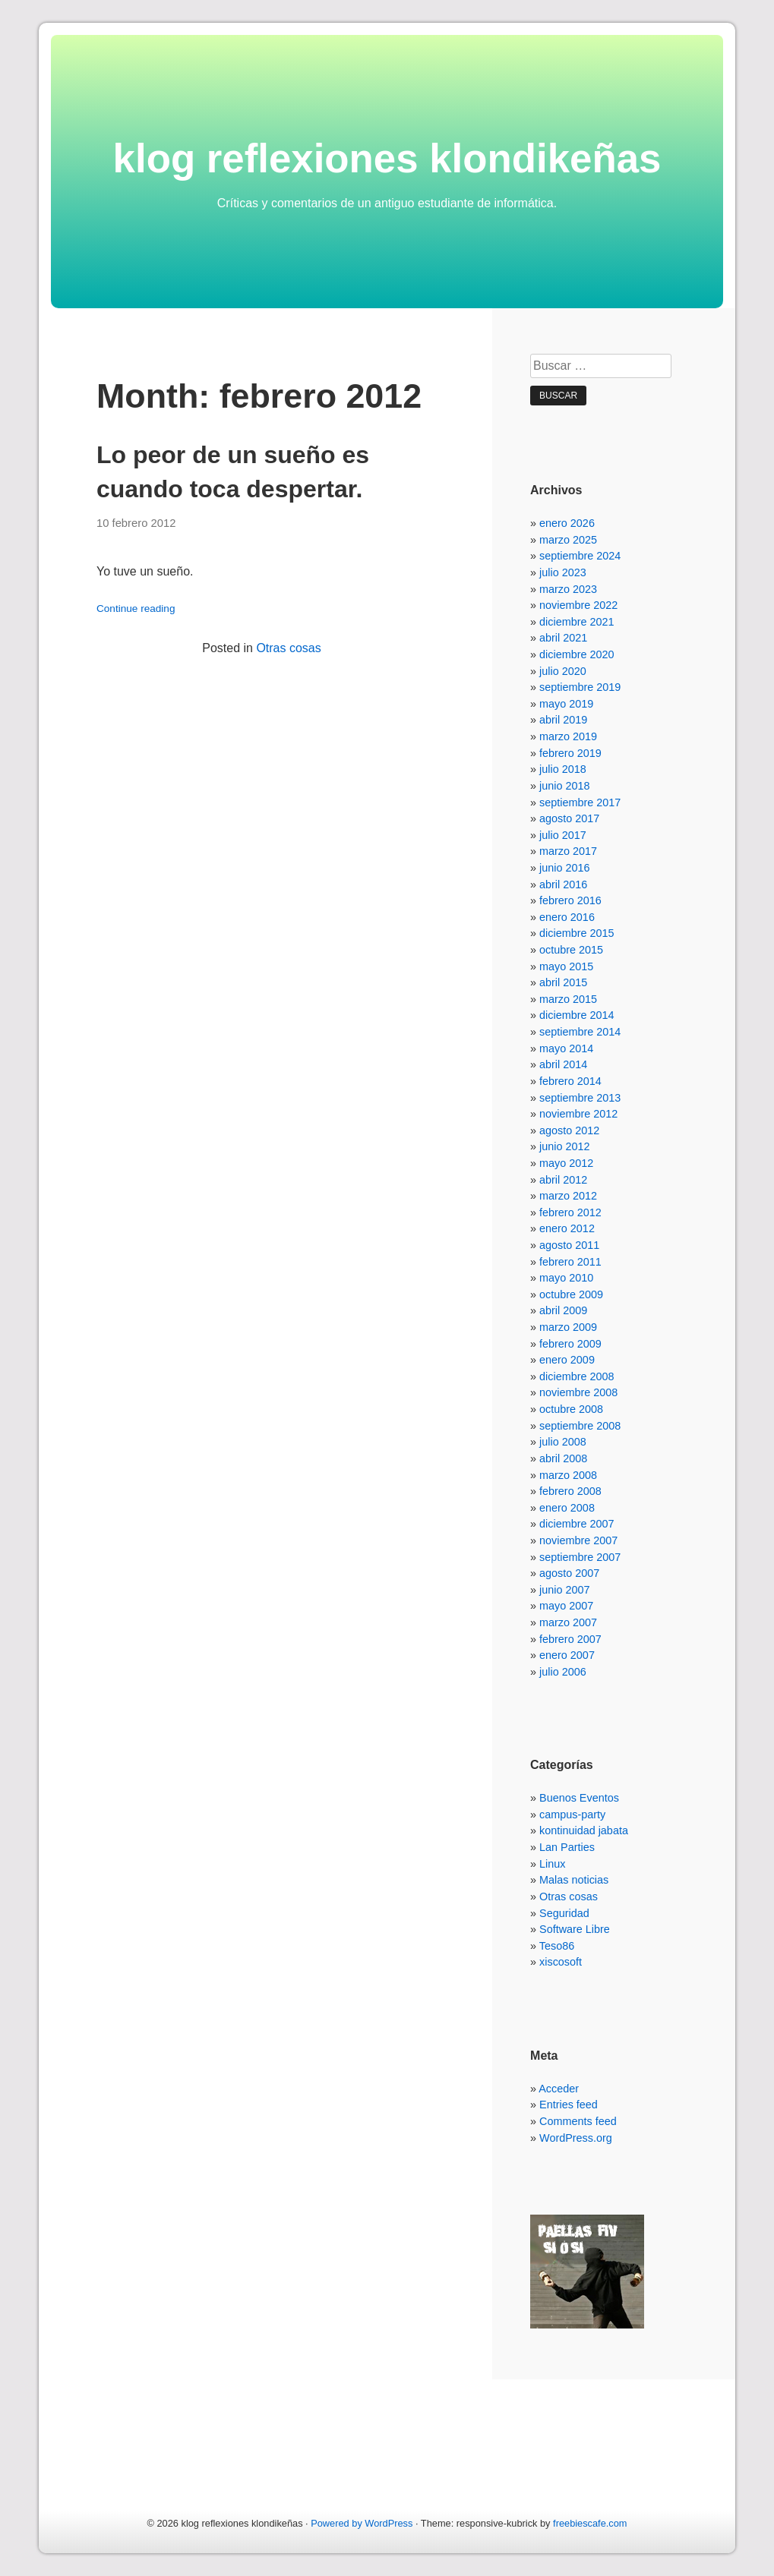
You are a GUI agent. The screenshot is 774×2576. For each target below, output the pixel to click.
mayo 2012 (566, 1163)
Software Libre (574, 1929)
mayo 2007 (566, 1606)
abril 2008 (563, 1458)
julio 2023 (562, 572)
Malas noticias (573, 1880)
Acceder (559, 2089)
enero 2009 (567, 1360)
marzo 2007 (568, 1622)
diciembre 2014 (576, 1015)
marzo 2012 (568, 1196)
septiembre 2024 (580, 556)
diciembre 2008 (576, 1376)
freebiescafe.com (590, 2523)
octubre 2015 (571, 950)
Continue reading (135, 608)
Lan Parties (567, 1847)
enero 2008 (567, 1508)
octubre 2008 (571, 1409)
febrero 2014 (570, 1081)
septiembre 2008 (580, 1426)
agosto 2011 (569, 1245)
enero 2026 (567, 523)
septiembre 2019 (580, 687)
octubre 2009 (571, 1294)
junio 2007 (564, 1590)
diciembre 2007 (576, 1524)
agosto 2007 (569, 1573)
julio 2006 (562, 1672)
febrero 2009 (570, 1344)
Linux (552, 1864)
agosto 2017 (569, 818)
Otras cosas (288, 648)
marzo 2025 (568, 540)
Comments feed (578, 2121)
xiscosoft (560, 1962)
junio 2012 (564, 1146)
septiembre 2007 (580, 1557)
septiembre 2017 (580, 802)
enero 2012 (567, 1228)
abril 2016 (563, 884)
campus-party (572, 1814)
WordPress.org (575, 2138)
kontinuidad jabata (583, 1830)
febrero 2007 (570, 1639)
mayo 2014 (566, 1048)
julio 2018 (562, 769)
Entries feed (568, 2104)
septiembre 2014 (580, 1032)
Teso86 (556, 1946)
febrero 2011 (570, 1262)
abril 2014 (563, 1064)
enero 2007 (567, 1655)
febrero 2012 (570, 1212)
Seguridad (564, 1913)
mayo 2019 (566, 704)
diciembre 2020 (576, 654)
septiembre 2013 (580, 1098)
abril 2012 (563, 1180)
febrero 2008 (570, 1491)
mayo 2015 (566, 966)
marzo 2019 (568, 736)
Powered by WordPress (361, 2523)
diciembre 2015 (576, 933)
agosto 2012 (569, 1130)
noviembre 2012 (578, 1114)
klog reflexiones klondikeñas (387, 158)
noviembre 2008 (578, 1392)
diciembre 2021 (576, 622)
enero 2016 (567, 917)
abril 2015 (563, 982)
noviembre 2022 (578, 605)
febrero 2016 (570, 900)
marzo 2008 (568, 1475)
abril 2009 (563, 1310)
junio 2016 (564, 868)
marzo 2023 (568, 589)
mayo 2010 (566, 1278)
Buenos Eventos (579, 1798)
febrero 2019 (570, 753)
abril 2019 (563, 720)
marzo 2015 (568, 999)
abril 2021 (563, 638)
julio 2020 (562, 671)
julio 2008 (562, 1442)
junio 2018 (564, 786)
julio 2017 (562, 835)
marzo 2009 (568, 1327)
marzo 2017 (568, 851)
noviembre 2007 (578, 1540)
